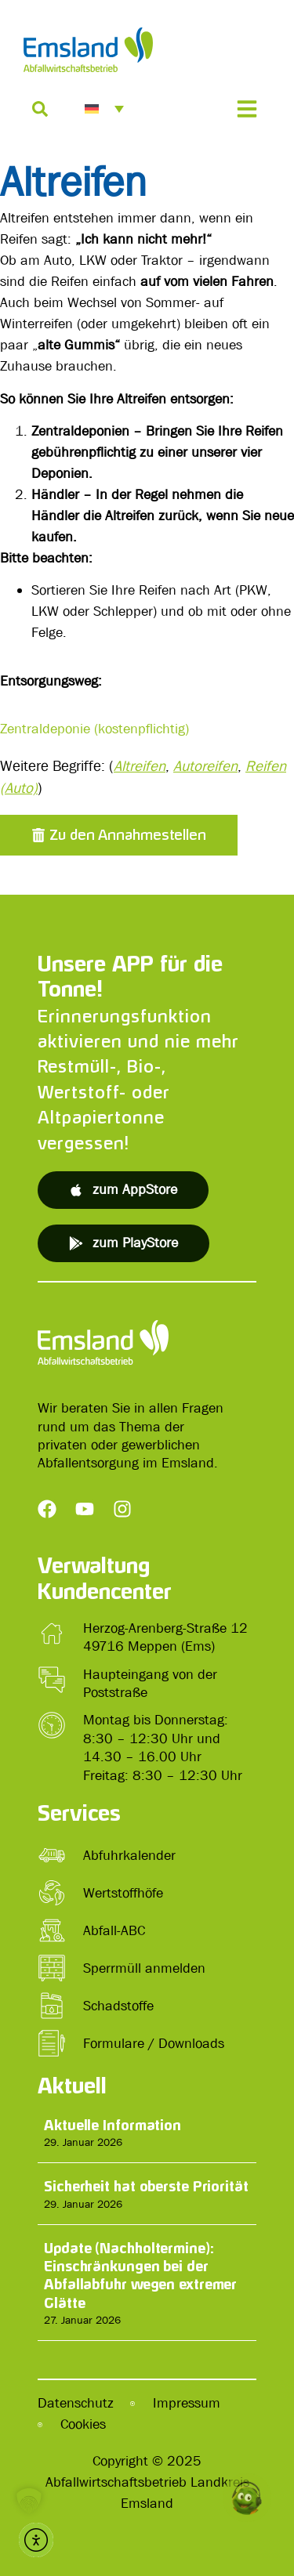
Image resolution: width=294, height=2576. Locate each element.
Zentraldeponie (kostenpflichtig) (94, 729)
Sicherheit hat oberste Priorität (146, 2185)
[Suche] (40, 109)
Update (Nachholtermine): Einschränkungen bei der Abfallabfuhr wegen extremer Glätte (140, 2275)
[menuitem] (104, 109)
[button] (119, 835)
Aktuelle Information (112, 2124)
